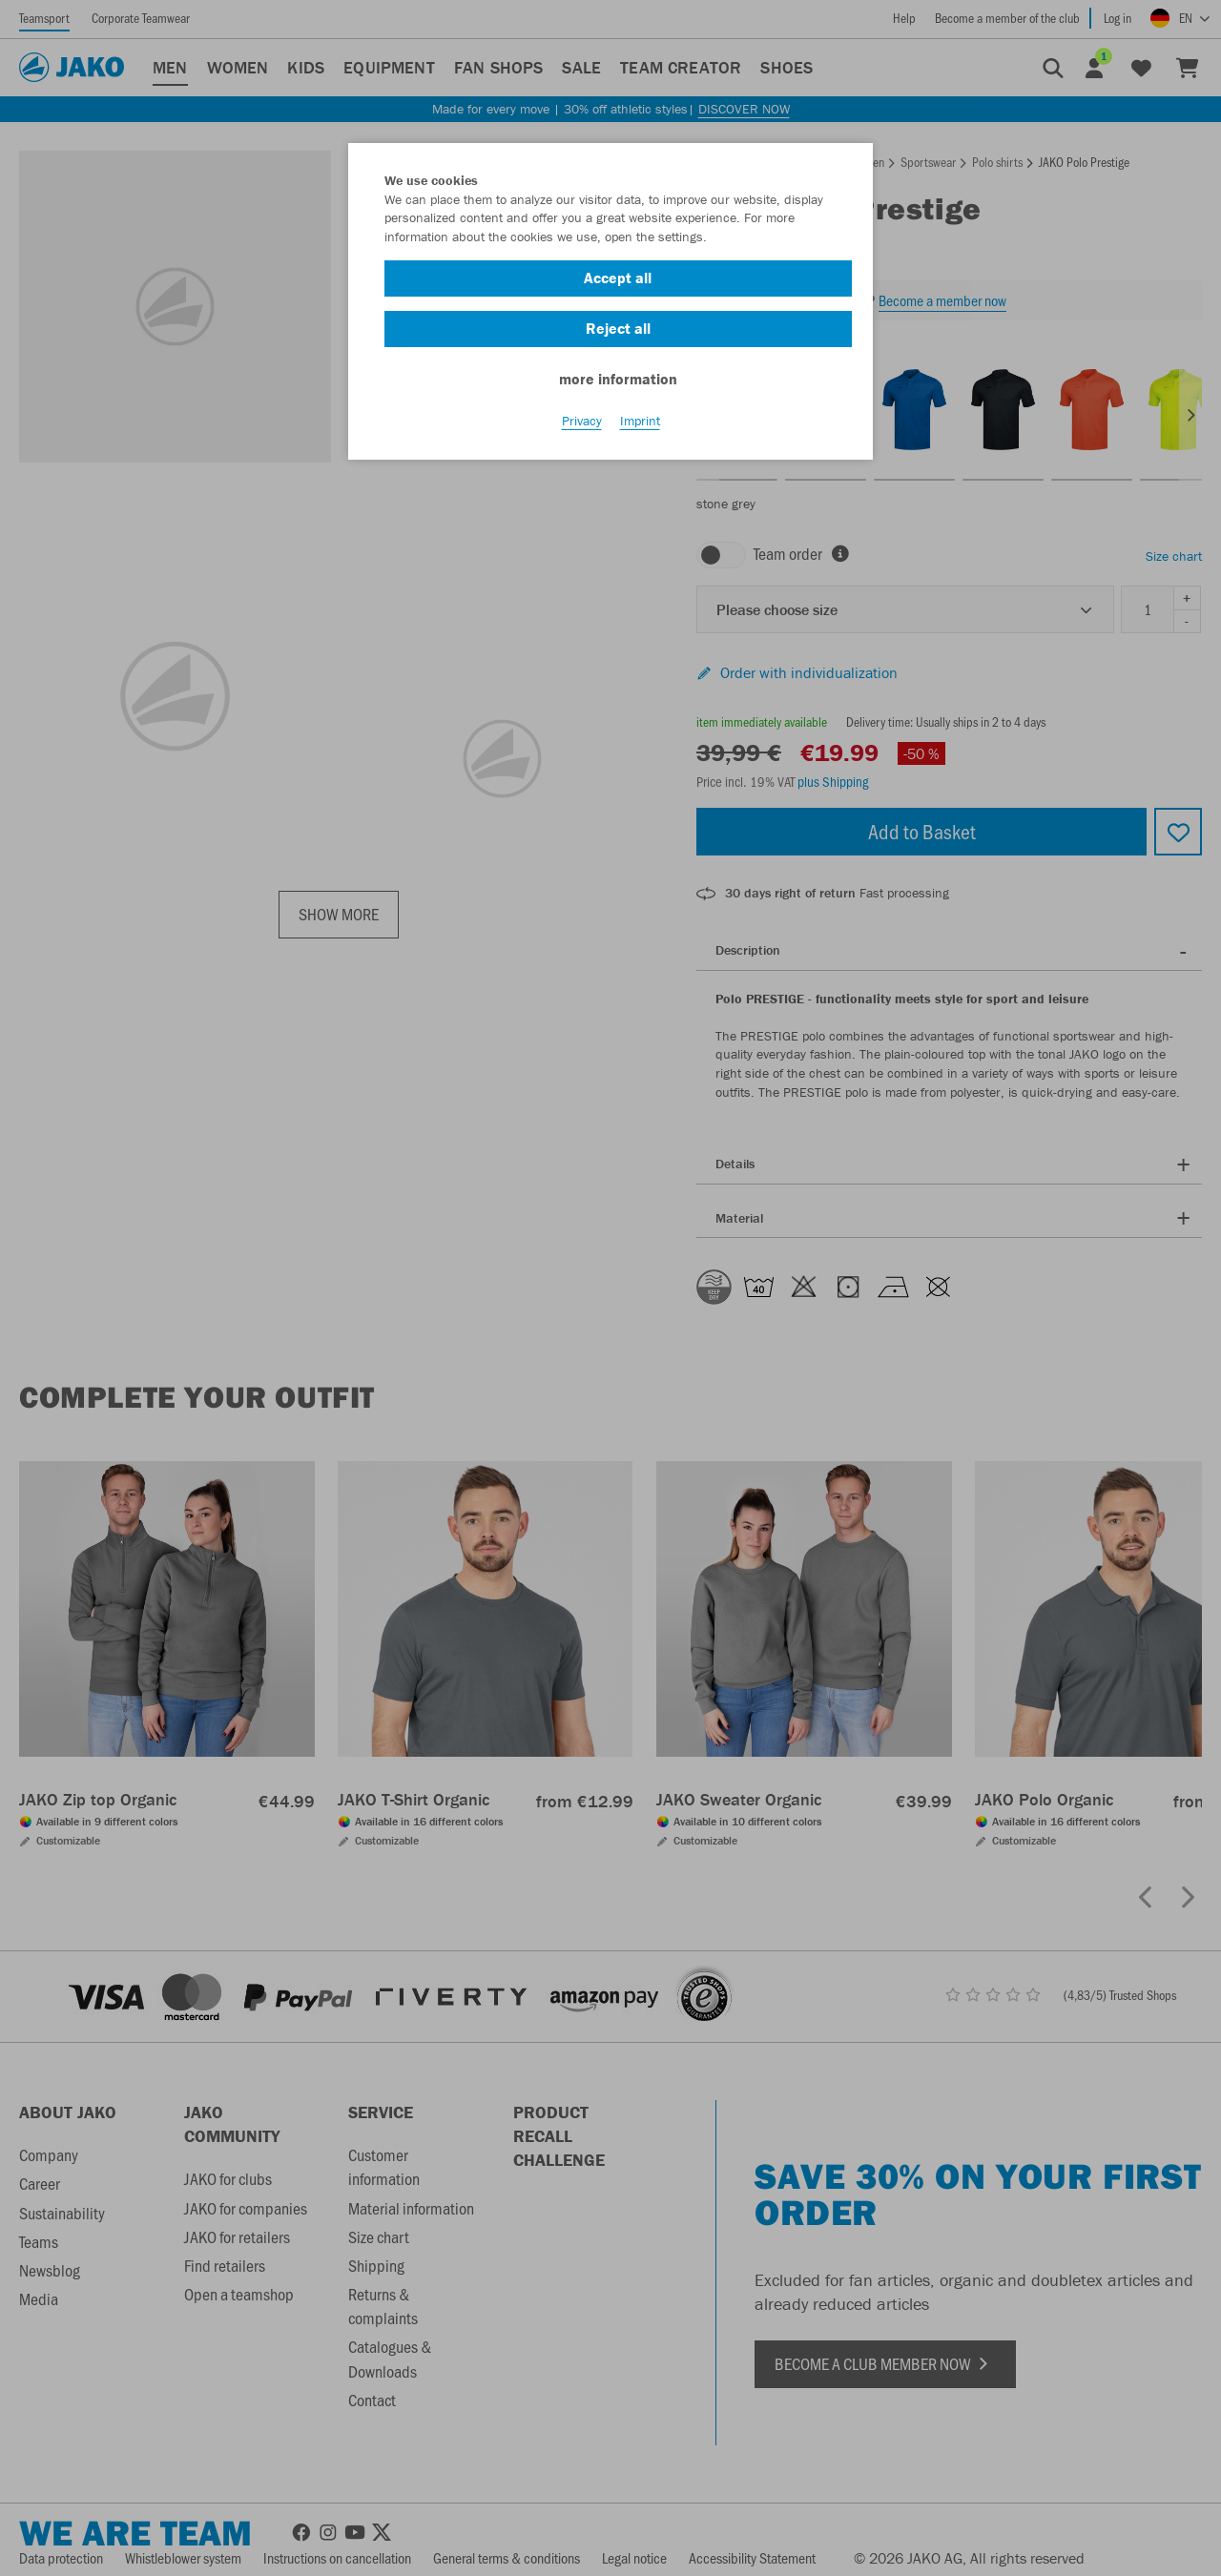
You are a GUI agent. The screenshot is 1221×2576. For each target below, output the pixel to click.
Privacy (582, 420)
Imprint (640, 420)
